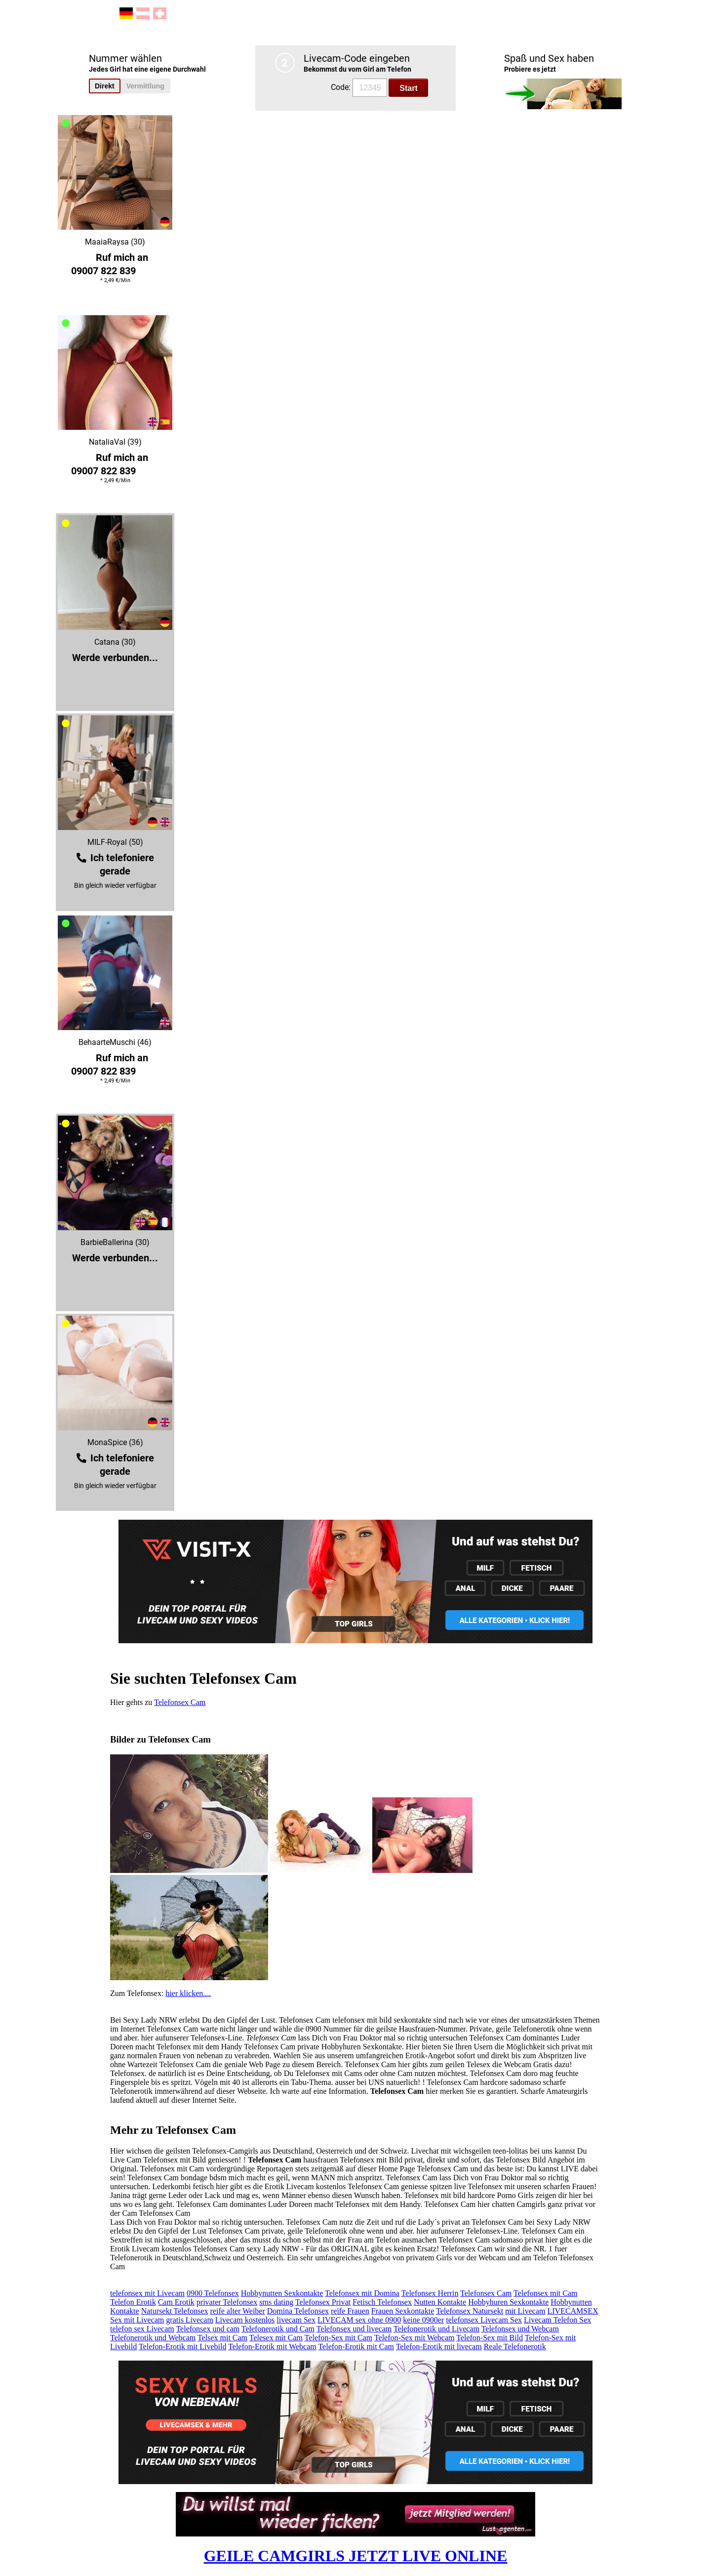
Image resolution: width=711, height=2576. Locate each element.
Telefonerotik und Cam (278, 2329)
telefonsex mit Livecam (147, 2293)
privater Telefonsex (227, 2302)
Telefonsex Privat (323, 2302)
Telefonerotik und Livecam (436, 2329)
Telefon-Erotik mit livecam (439, 2346)
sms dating (276, 2302)
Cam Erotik (176, 2302)
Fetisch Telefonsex (382, 2302)
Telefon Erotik (133, 2302)
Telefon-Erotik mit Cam (356, 2346)
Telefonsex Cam (179, 1702)
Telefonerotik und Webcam (153, 2337)
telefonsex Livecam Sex (484, 2320)
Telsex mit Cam (222, 2337)
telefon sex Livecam (142, 2329)
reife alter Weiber (237, 2311)
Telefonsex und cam (207, 2329)
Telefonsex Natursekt (469, 2311)
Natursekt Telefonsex (174, 2311)
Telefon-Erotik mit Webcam (272, 2346)
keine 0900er (423, 2320)
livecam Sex (296, 2320)
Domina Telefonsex (298, 2311)
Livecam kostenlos (245, 2320)
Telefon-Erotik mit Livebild (183, 2346)
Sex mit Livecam (137, 2320)
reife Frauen (350, 2311)
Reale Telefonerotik (515, 2346)
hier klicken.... (188, 1993)
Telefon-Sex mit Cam (339, 2337)
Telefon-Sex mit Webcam (414, 2337)
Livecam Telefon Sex (557, 2320)
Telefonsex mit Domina (362, 2293)
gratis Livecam (189, 2320)
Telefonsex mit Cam (546, 2293)
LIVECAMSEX (572, 2311)
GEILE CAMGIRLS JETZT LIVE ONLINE (356, 2556)
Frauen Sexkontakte (402, 2311)
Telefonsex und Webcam (520, 2329)
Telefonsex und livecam (354, 2329)
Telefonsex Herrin (430, 2293)
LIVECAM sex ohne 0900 (359, 2320)
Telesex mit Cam (276, 2337)
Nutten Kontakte (440, 2302)
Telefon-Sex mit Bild (489, 2337)
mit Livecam (525, 2311)
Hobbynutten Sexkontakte (282, 2293)
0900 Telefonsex (213, 2293)
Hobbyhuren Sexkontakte (508, 2302)
